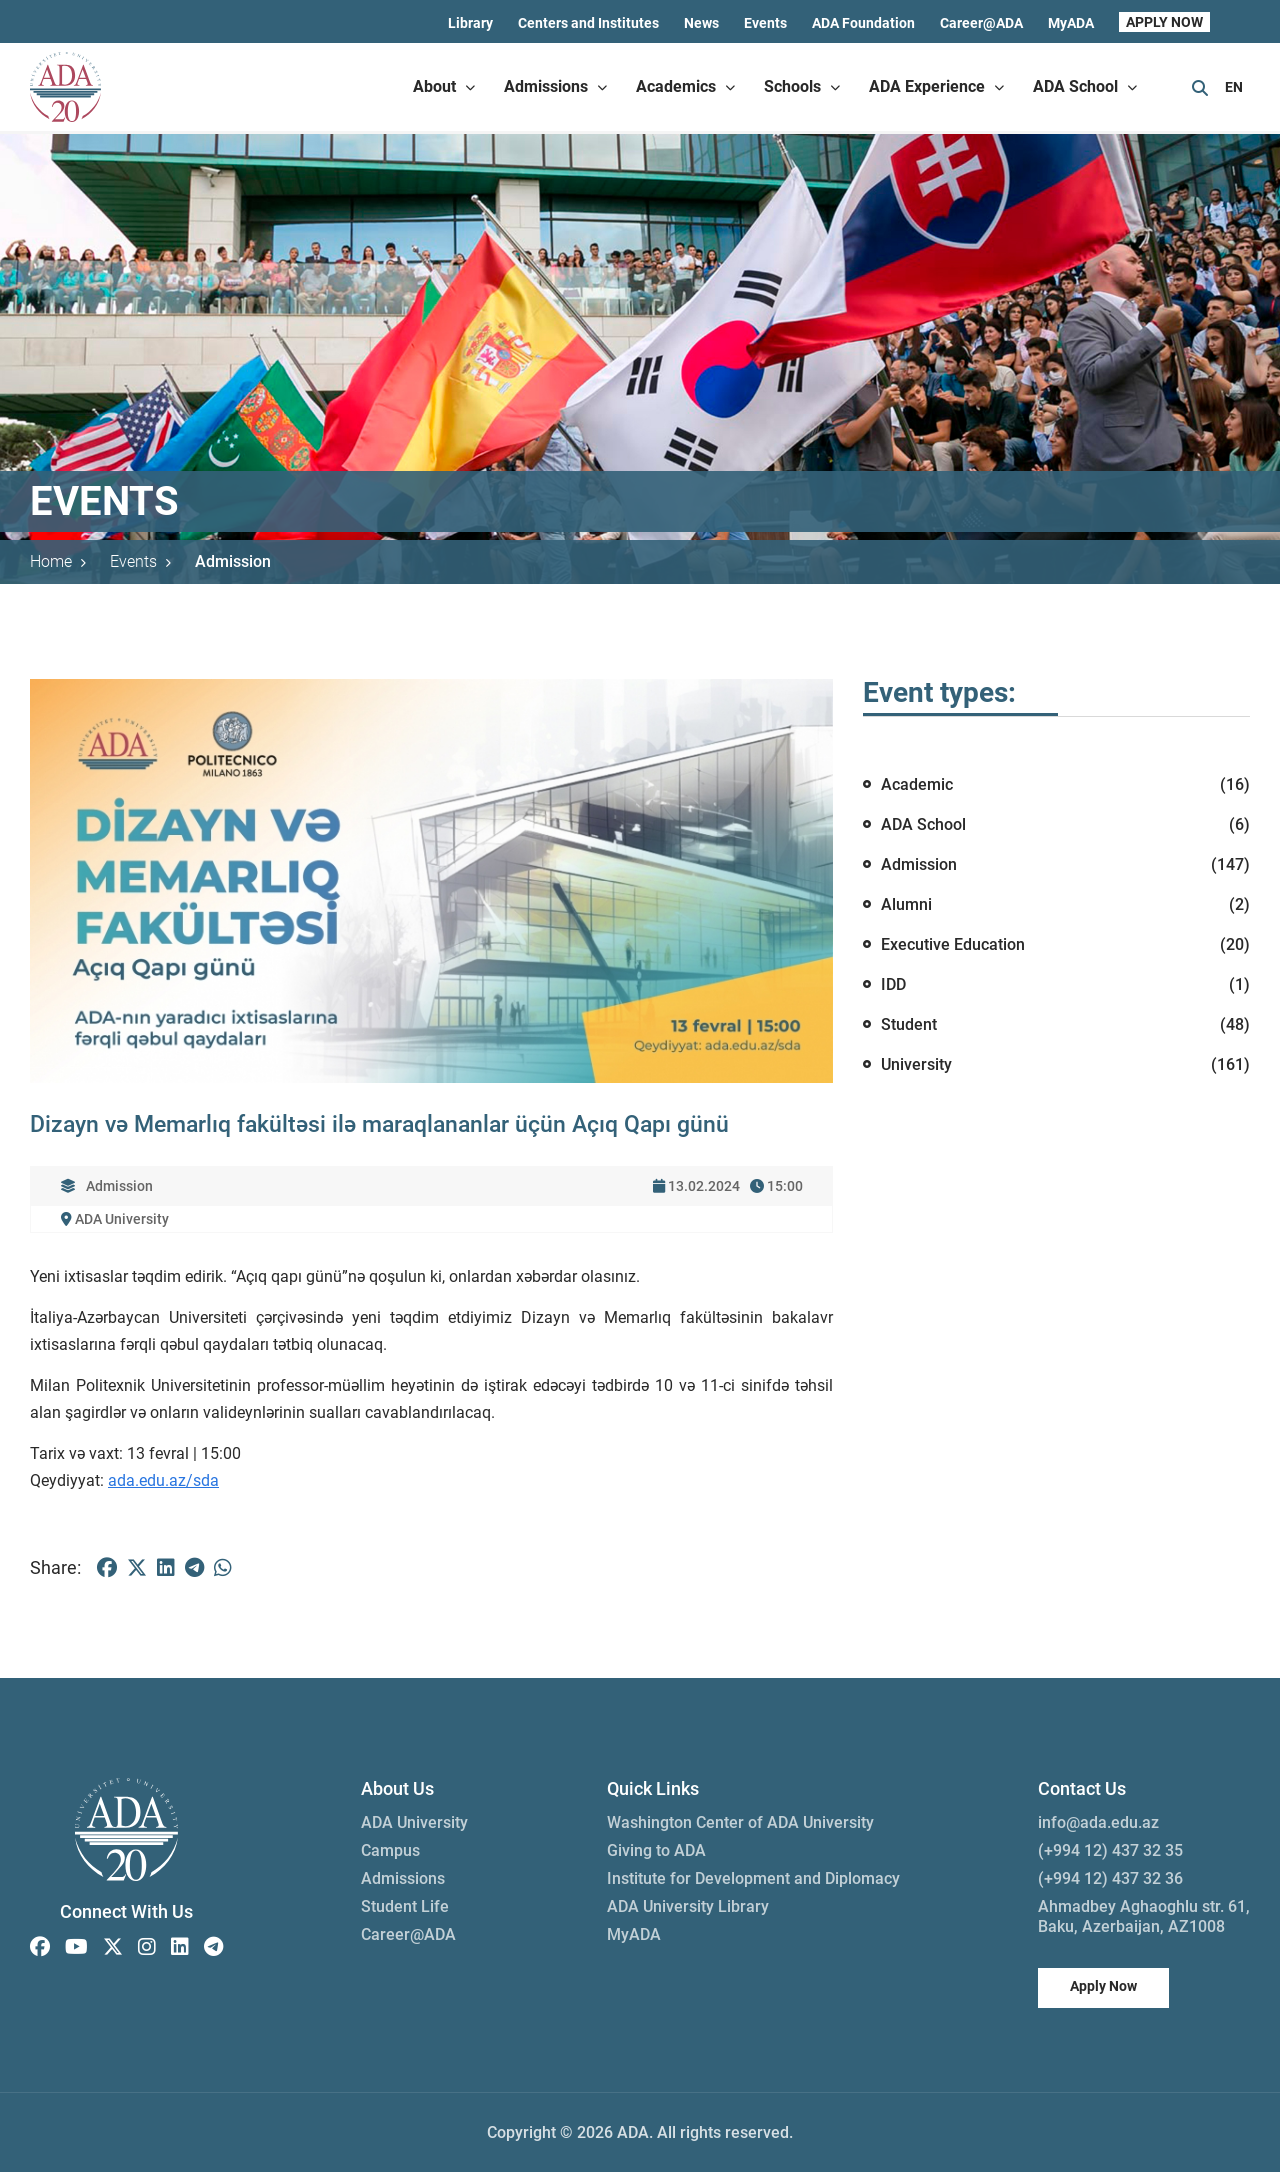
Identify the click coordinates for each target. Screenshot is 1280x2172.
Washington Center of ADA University (740, 1822)
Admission (233, 561)
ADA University (414, 1822)
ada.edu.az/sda (163, 1480)
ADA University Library (688, 1906)
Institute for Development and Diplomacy (753, 1878)
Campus (390, 1850)
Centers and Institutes (588, 23)
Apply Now (1103, 1986)
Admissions (403, 1878)
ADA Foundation (863, 23)
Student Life (405, 1906)
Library (470, 23)
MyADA (1071, 23)
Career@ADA (981, 23)
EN (1234, 87)
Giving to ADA (656, 1850)
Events (765, 23)
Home (58, 561)
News (701, 23)
